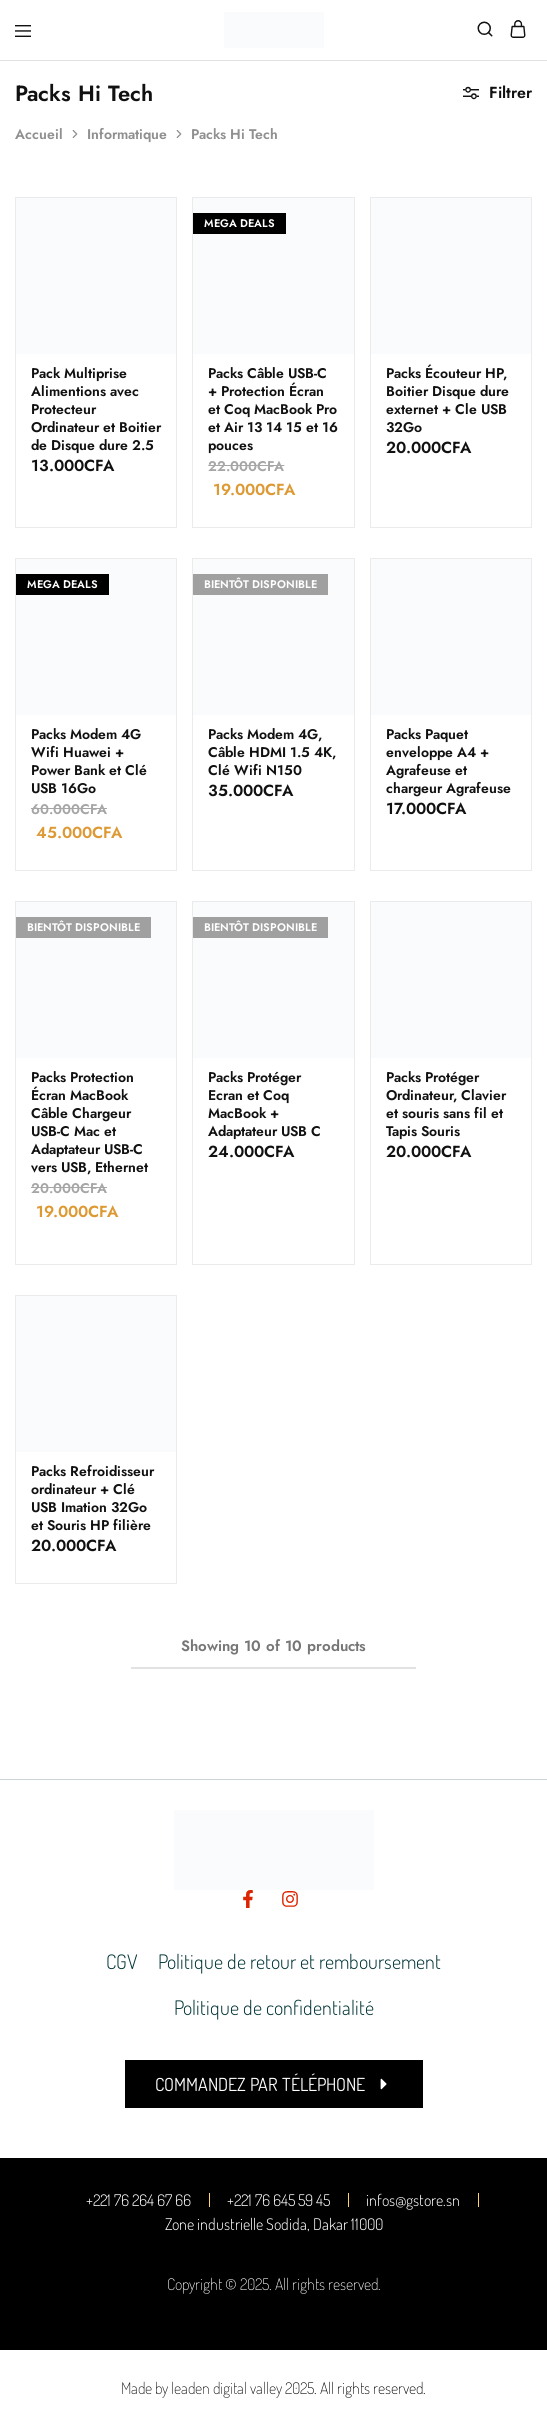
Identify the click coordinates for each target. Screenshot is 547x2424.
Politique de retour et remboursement (299, 1961)
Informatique (127, 134)
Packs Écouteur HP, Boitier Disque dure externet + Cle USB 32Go (447, 400)
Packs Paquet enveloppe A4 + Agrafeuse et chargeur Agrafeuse (448, 761)
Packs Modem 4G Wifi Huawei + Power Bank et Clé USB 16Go (89, 761)
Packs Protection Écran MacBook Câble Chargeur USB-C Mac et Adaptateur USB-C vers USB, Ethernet (89, 1122)
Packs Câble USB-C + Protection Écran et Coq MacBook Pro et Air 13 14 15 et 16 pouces (273, 409)
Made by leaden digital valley (201, 2388)
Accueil (39, 134)
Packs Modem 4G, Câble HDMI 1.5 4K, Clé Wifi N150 (272, 752)
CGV (122, 1961)
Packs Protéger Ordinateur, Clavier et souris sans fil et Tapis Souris (446, 1104)
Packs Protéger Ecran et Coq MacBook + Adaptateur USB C (264, 1104)
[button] (274, 2084)
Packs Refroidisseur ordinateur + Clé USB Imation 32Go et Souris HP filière (92, 1498)
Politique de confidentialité (274, 2007)
